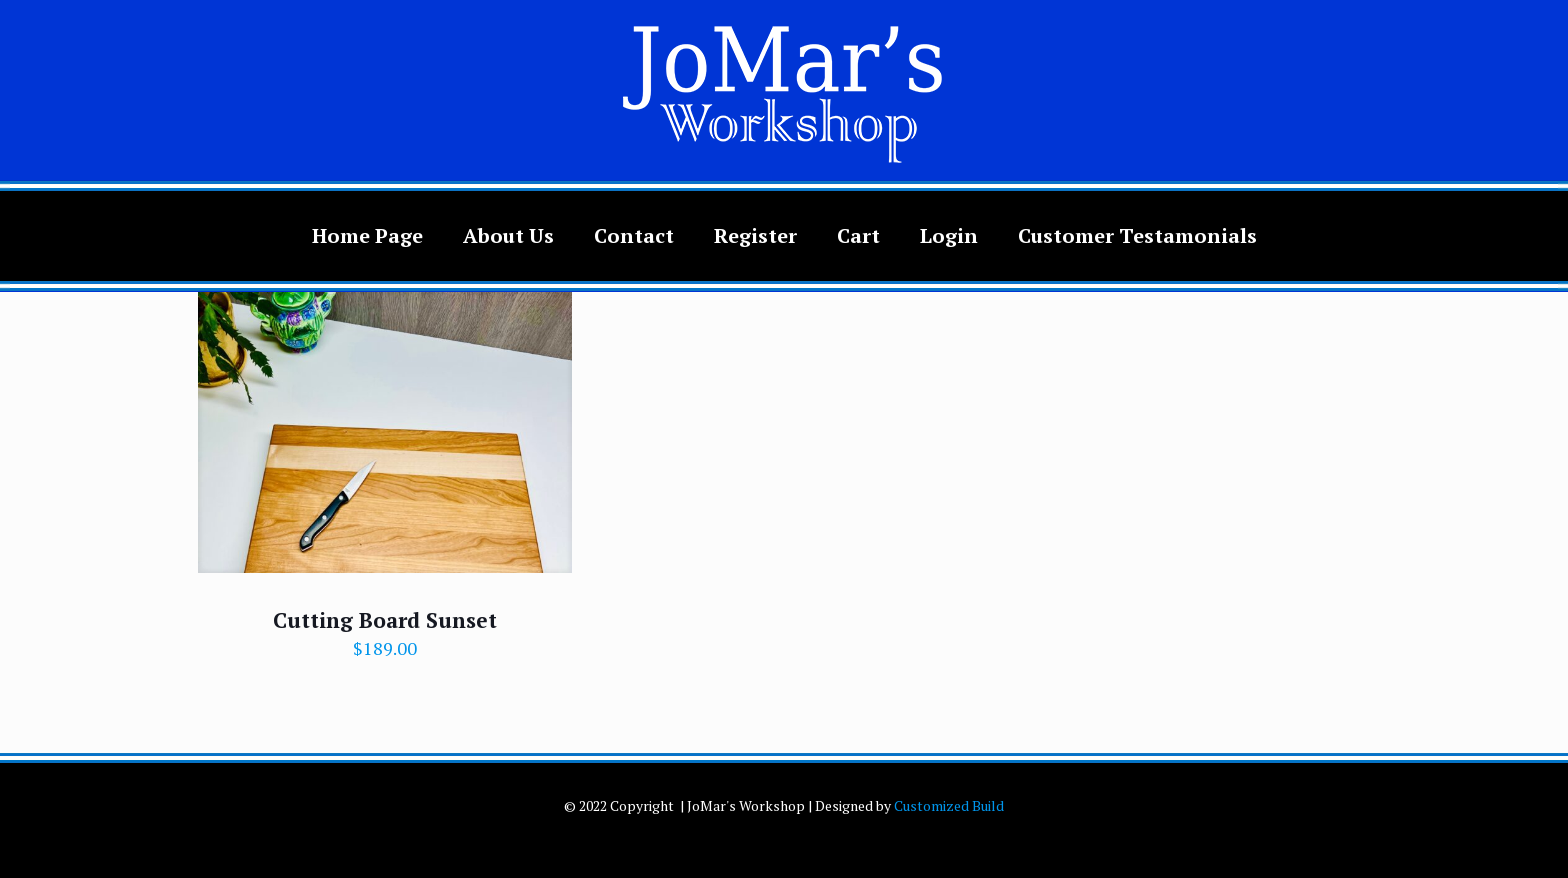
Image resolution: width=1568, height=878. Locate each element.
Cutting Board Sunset (385, 620)
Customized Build (949, 805)
